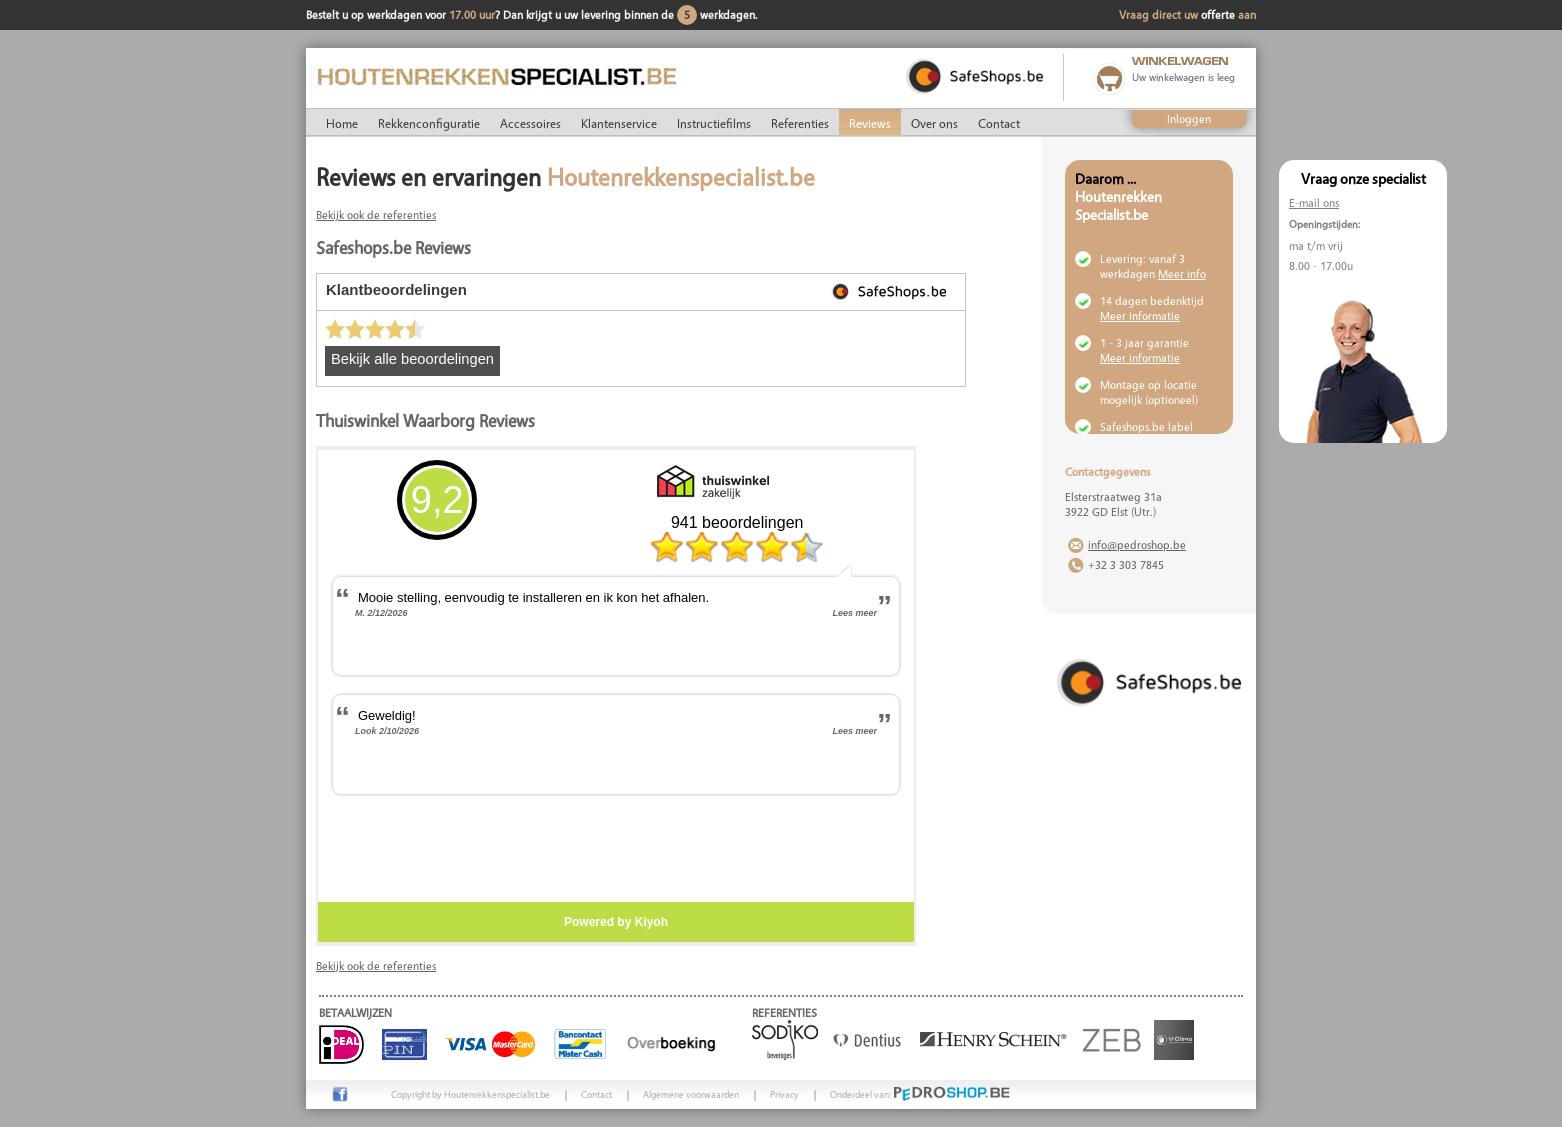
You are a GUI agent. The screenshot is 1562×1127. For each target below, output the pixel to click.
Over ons (934, 123)
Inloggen (1189, 118)
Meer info (1182, 273)
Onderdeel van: (920, 1094)
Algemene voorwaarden (691, 1094)
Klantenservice (619, 123)
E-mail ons (1314, 202)
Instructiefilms (714, 123)
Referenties (800, 123)
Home (342, 123)
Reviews (870, 123)
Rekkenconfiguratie (429, 123)
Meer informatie (1140, 315)
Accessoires (530, 123)
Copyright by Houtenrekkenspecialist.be (470, 1094)
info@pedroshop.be (1137, 544)
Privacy (784, 1094)
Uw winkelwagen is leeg (1183, 77)
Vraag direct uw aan (1187, 14)
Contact (999, 123)
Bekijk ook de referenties (376, 214)
